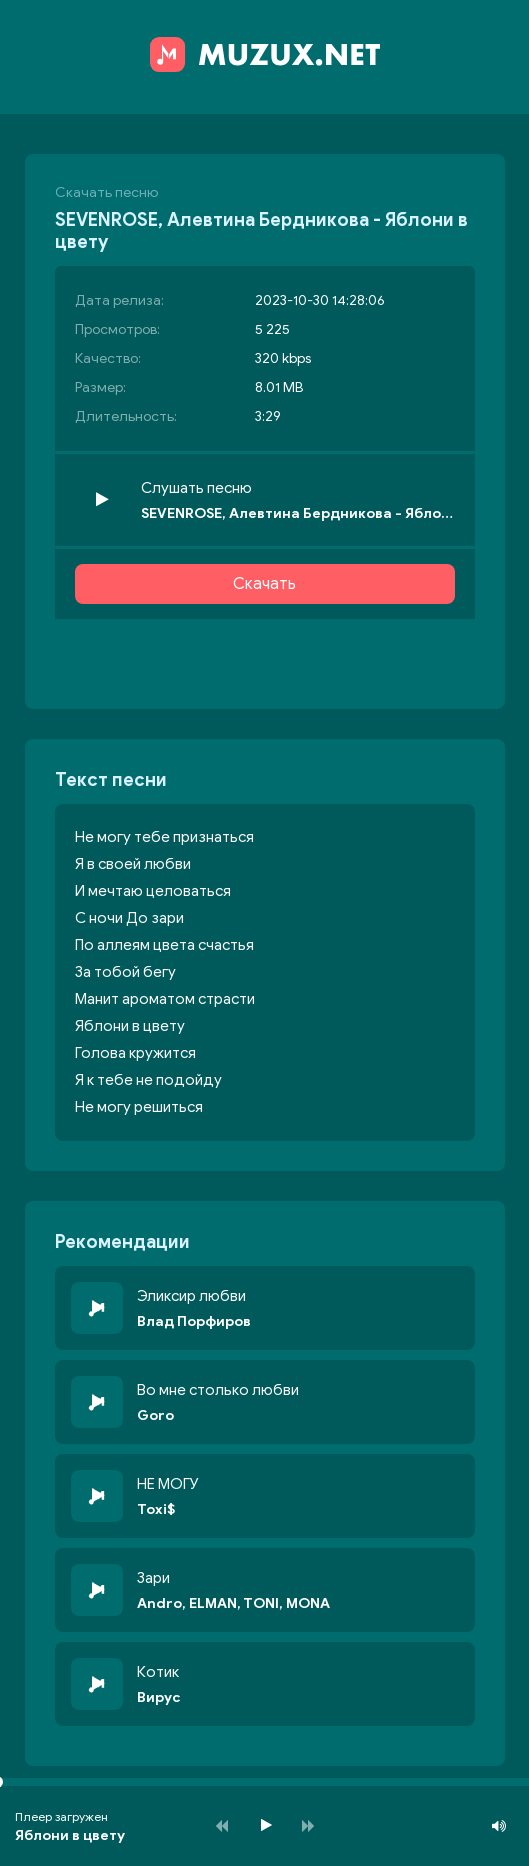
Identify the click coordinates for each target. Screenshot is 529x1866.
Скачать (264, 584)
